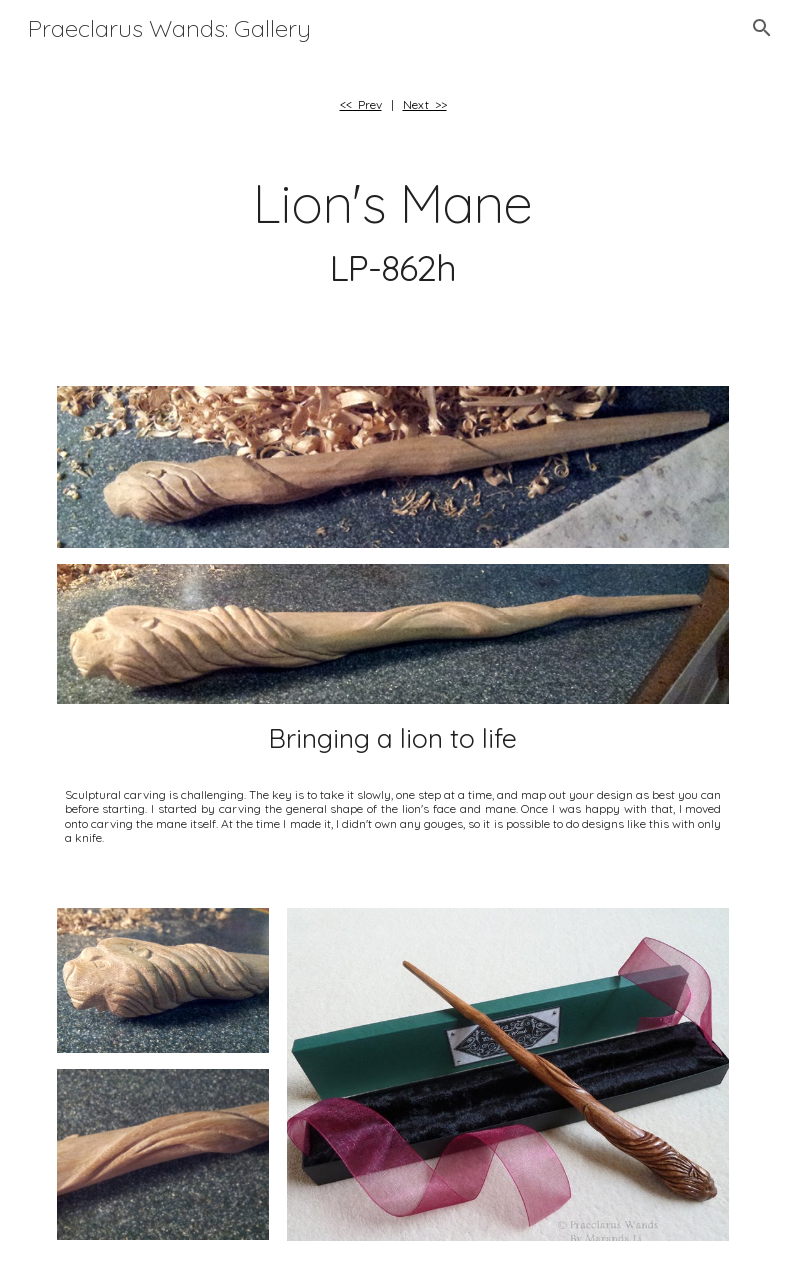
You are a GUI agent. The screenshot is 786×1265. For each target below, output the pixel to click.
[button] (762, 28)
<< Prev (361, 104)
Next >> (425, 104)
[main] (393, 105)
